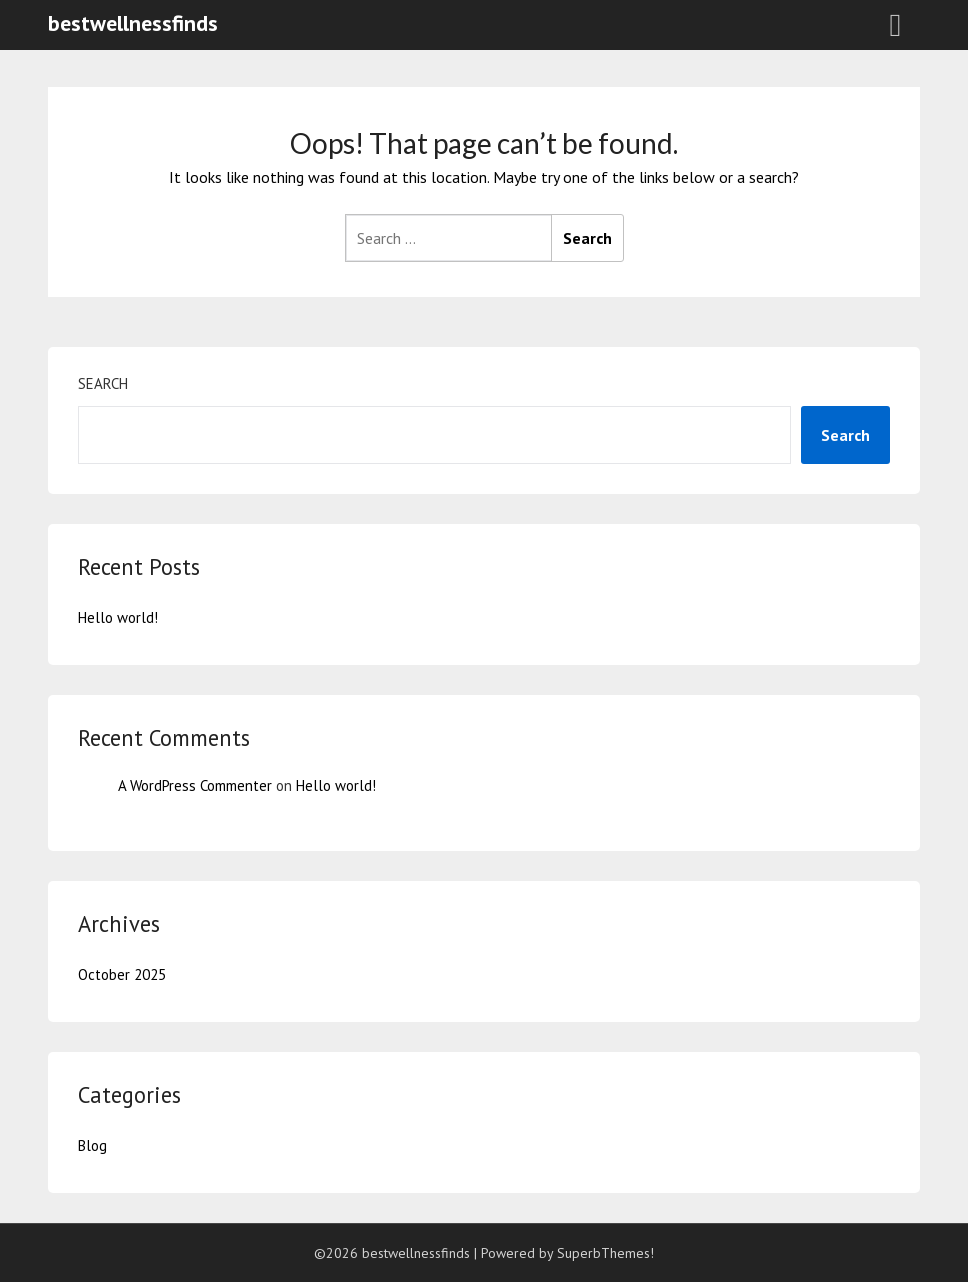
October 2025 (122, 974)
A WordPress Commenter (195, 785)
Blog (92, 1145)
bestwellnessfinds (133, 23)
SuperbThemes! (605, 1253)
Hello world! (118, 617)
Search (103, 383)
